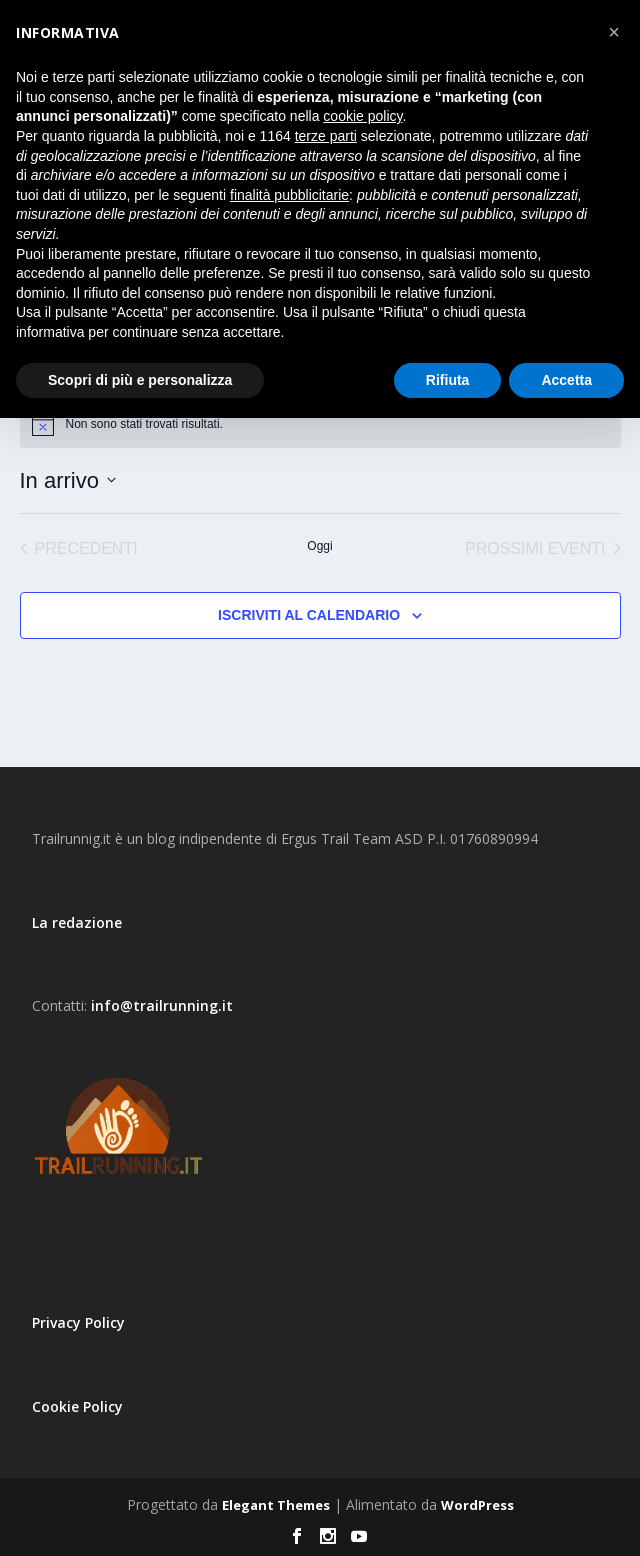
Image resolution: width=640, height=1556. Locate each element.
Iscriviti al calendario (309, 615)
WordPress (477, 1505)
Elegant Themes (276, 1505)
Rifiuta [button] (448, 380)
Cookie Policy (77, 1406)
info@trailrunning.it (162, 1005)
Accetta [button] (566, 380)
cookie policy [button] (362, 116)
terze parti (326, 136)
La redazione (77, 922)
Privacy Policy (78, 1322)
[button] (614, 32)
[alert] (320, 424)
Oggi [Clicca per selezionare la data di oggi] (319, 546)
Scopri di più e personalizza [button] (140, 380)
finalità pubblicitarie (289, 195)
